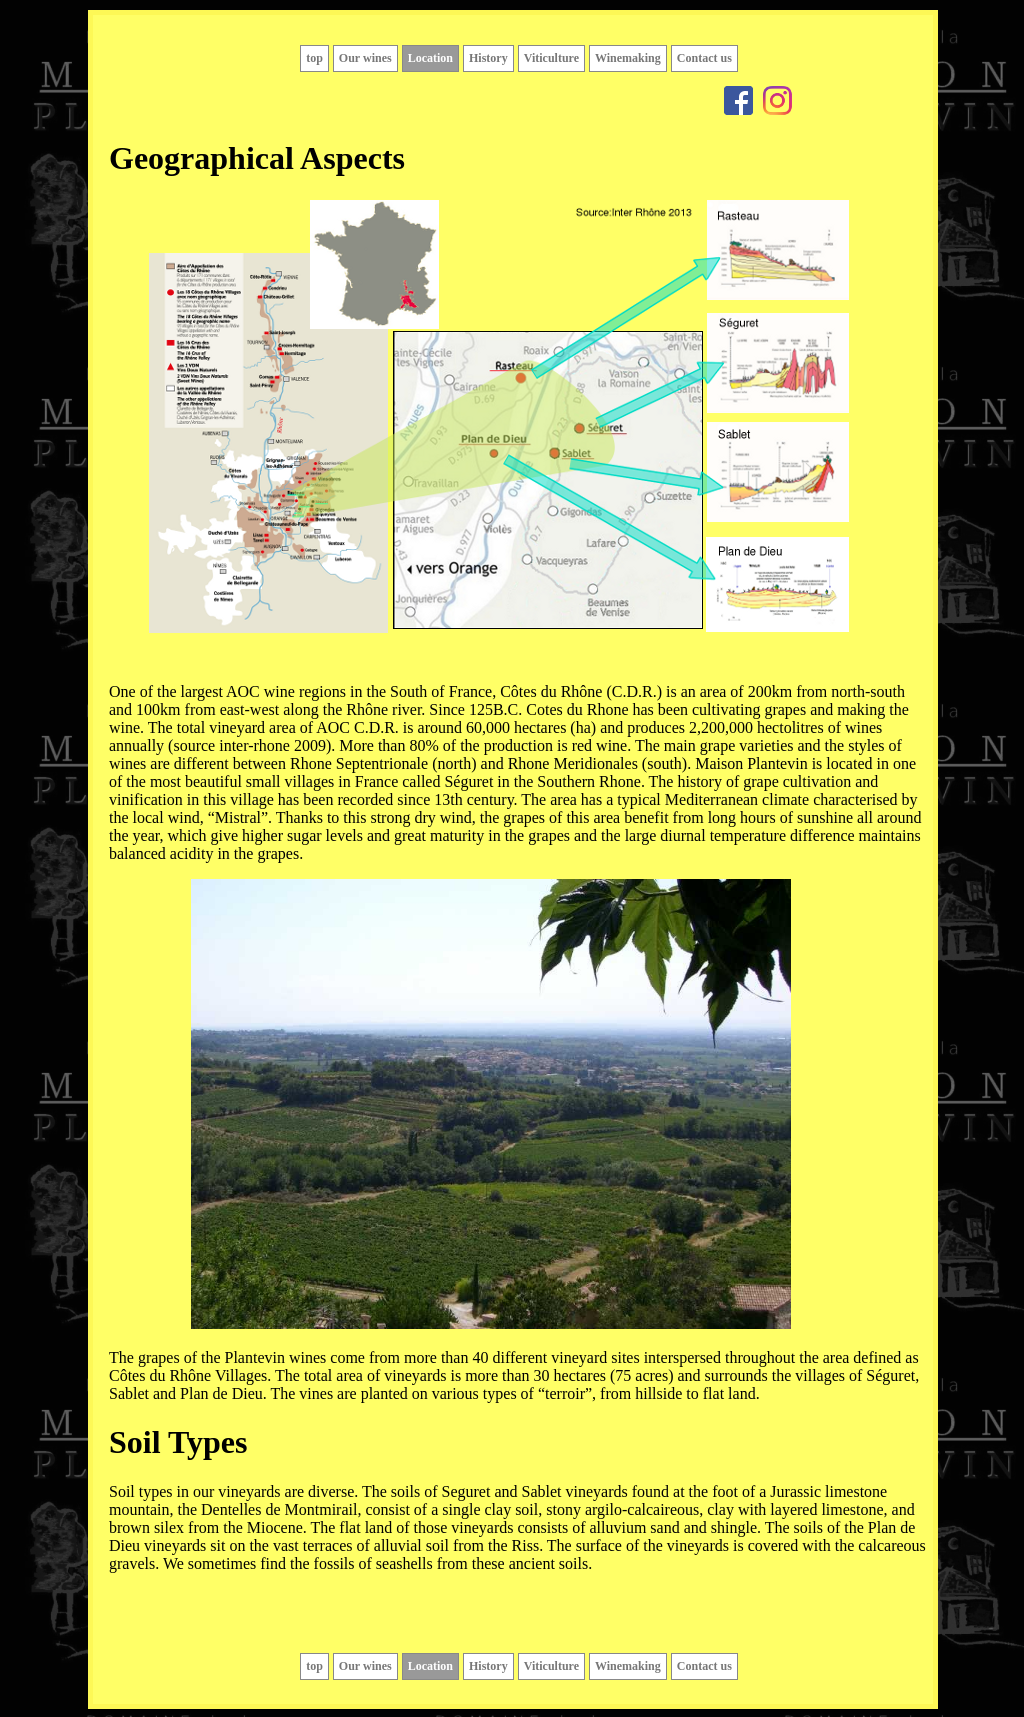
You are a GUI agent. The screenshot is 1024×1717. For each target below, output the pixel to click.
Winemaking (628, 58)
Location (430, 58)
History (488, 58)
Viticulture (551, 58)
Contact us (704, 58)
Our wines (365, 58)
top (314, 58)
